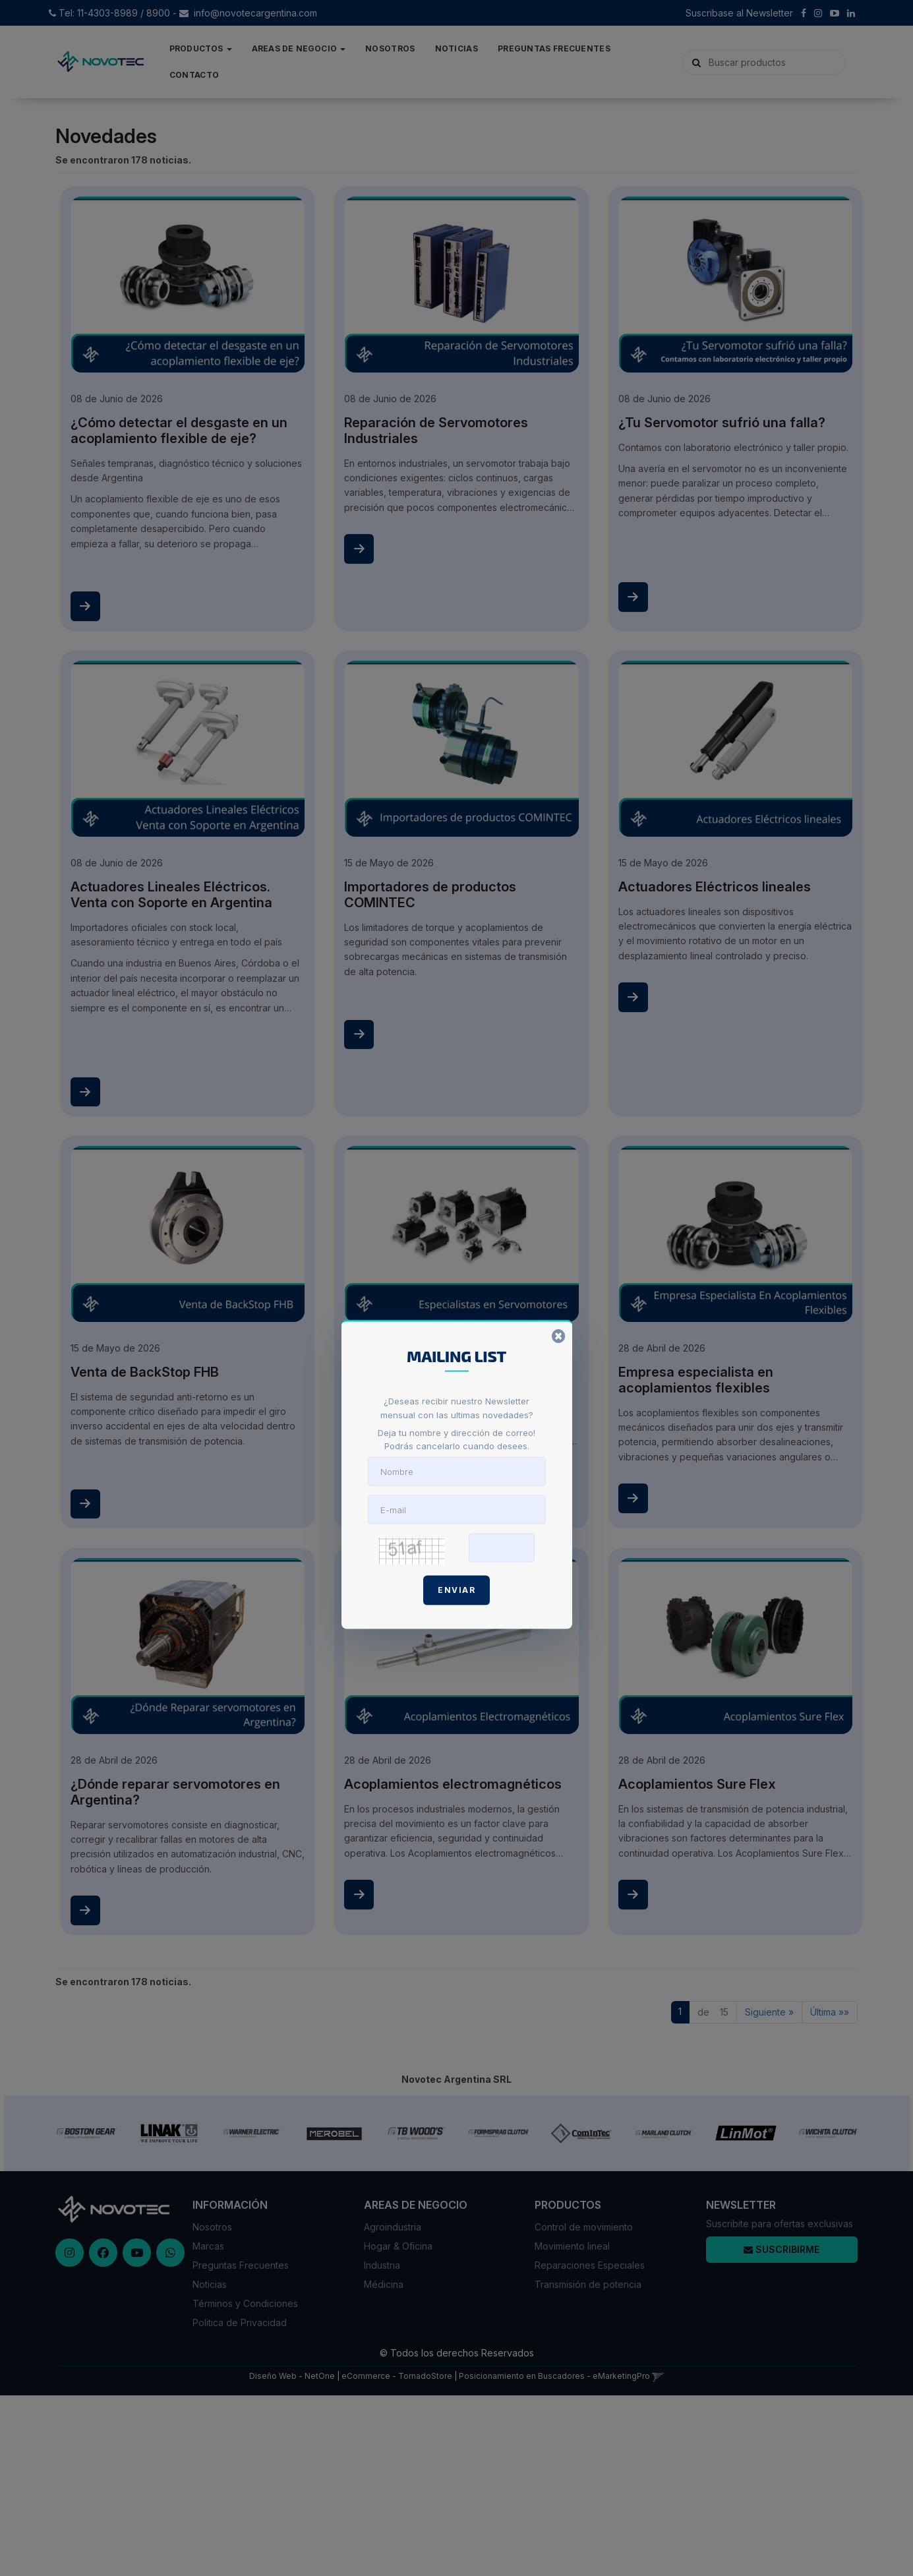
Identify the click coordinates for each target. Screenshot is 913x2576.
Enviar (456, 1590)
